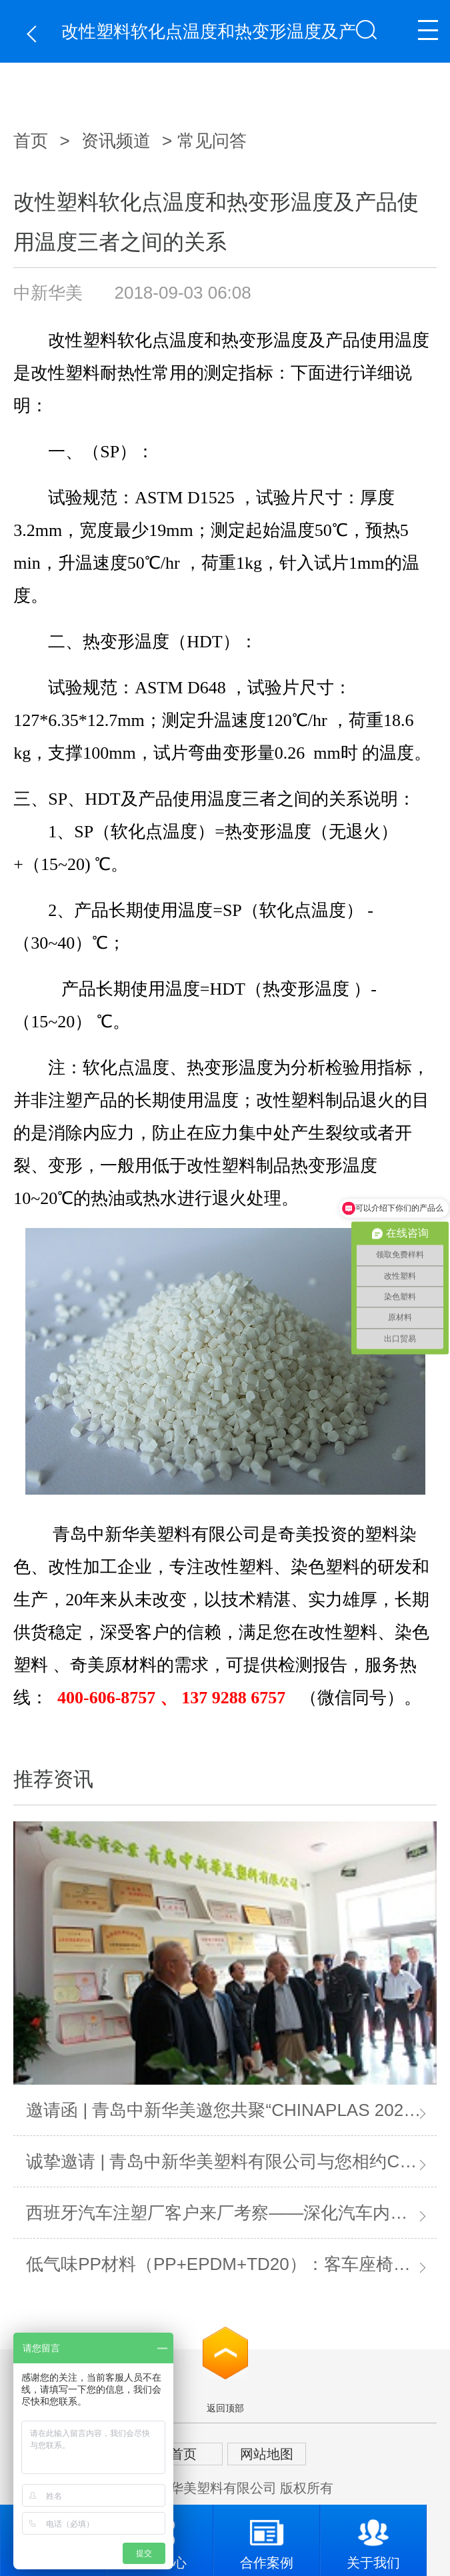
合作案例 (266, 2537)
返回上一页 (35, 33)
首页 (30, 141)
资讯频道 (116, 141)
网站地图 (266, 2454)
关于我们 (373, 2537)
